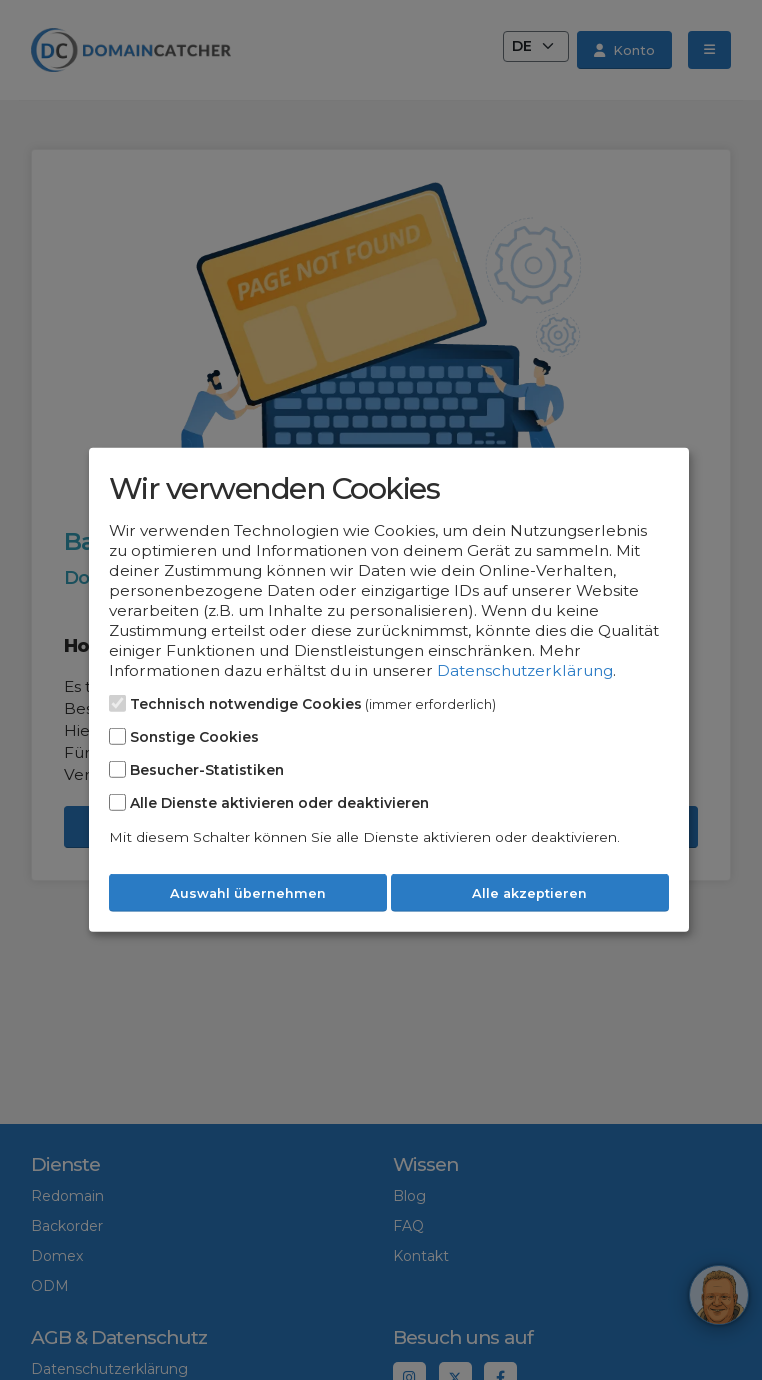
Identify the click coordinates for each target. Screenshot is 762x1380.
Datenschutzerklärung (525, 670)
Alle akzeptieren (529, 893)
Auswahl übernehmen (248, 893)
